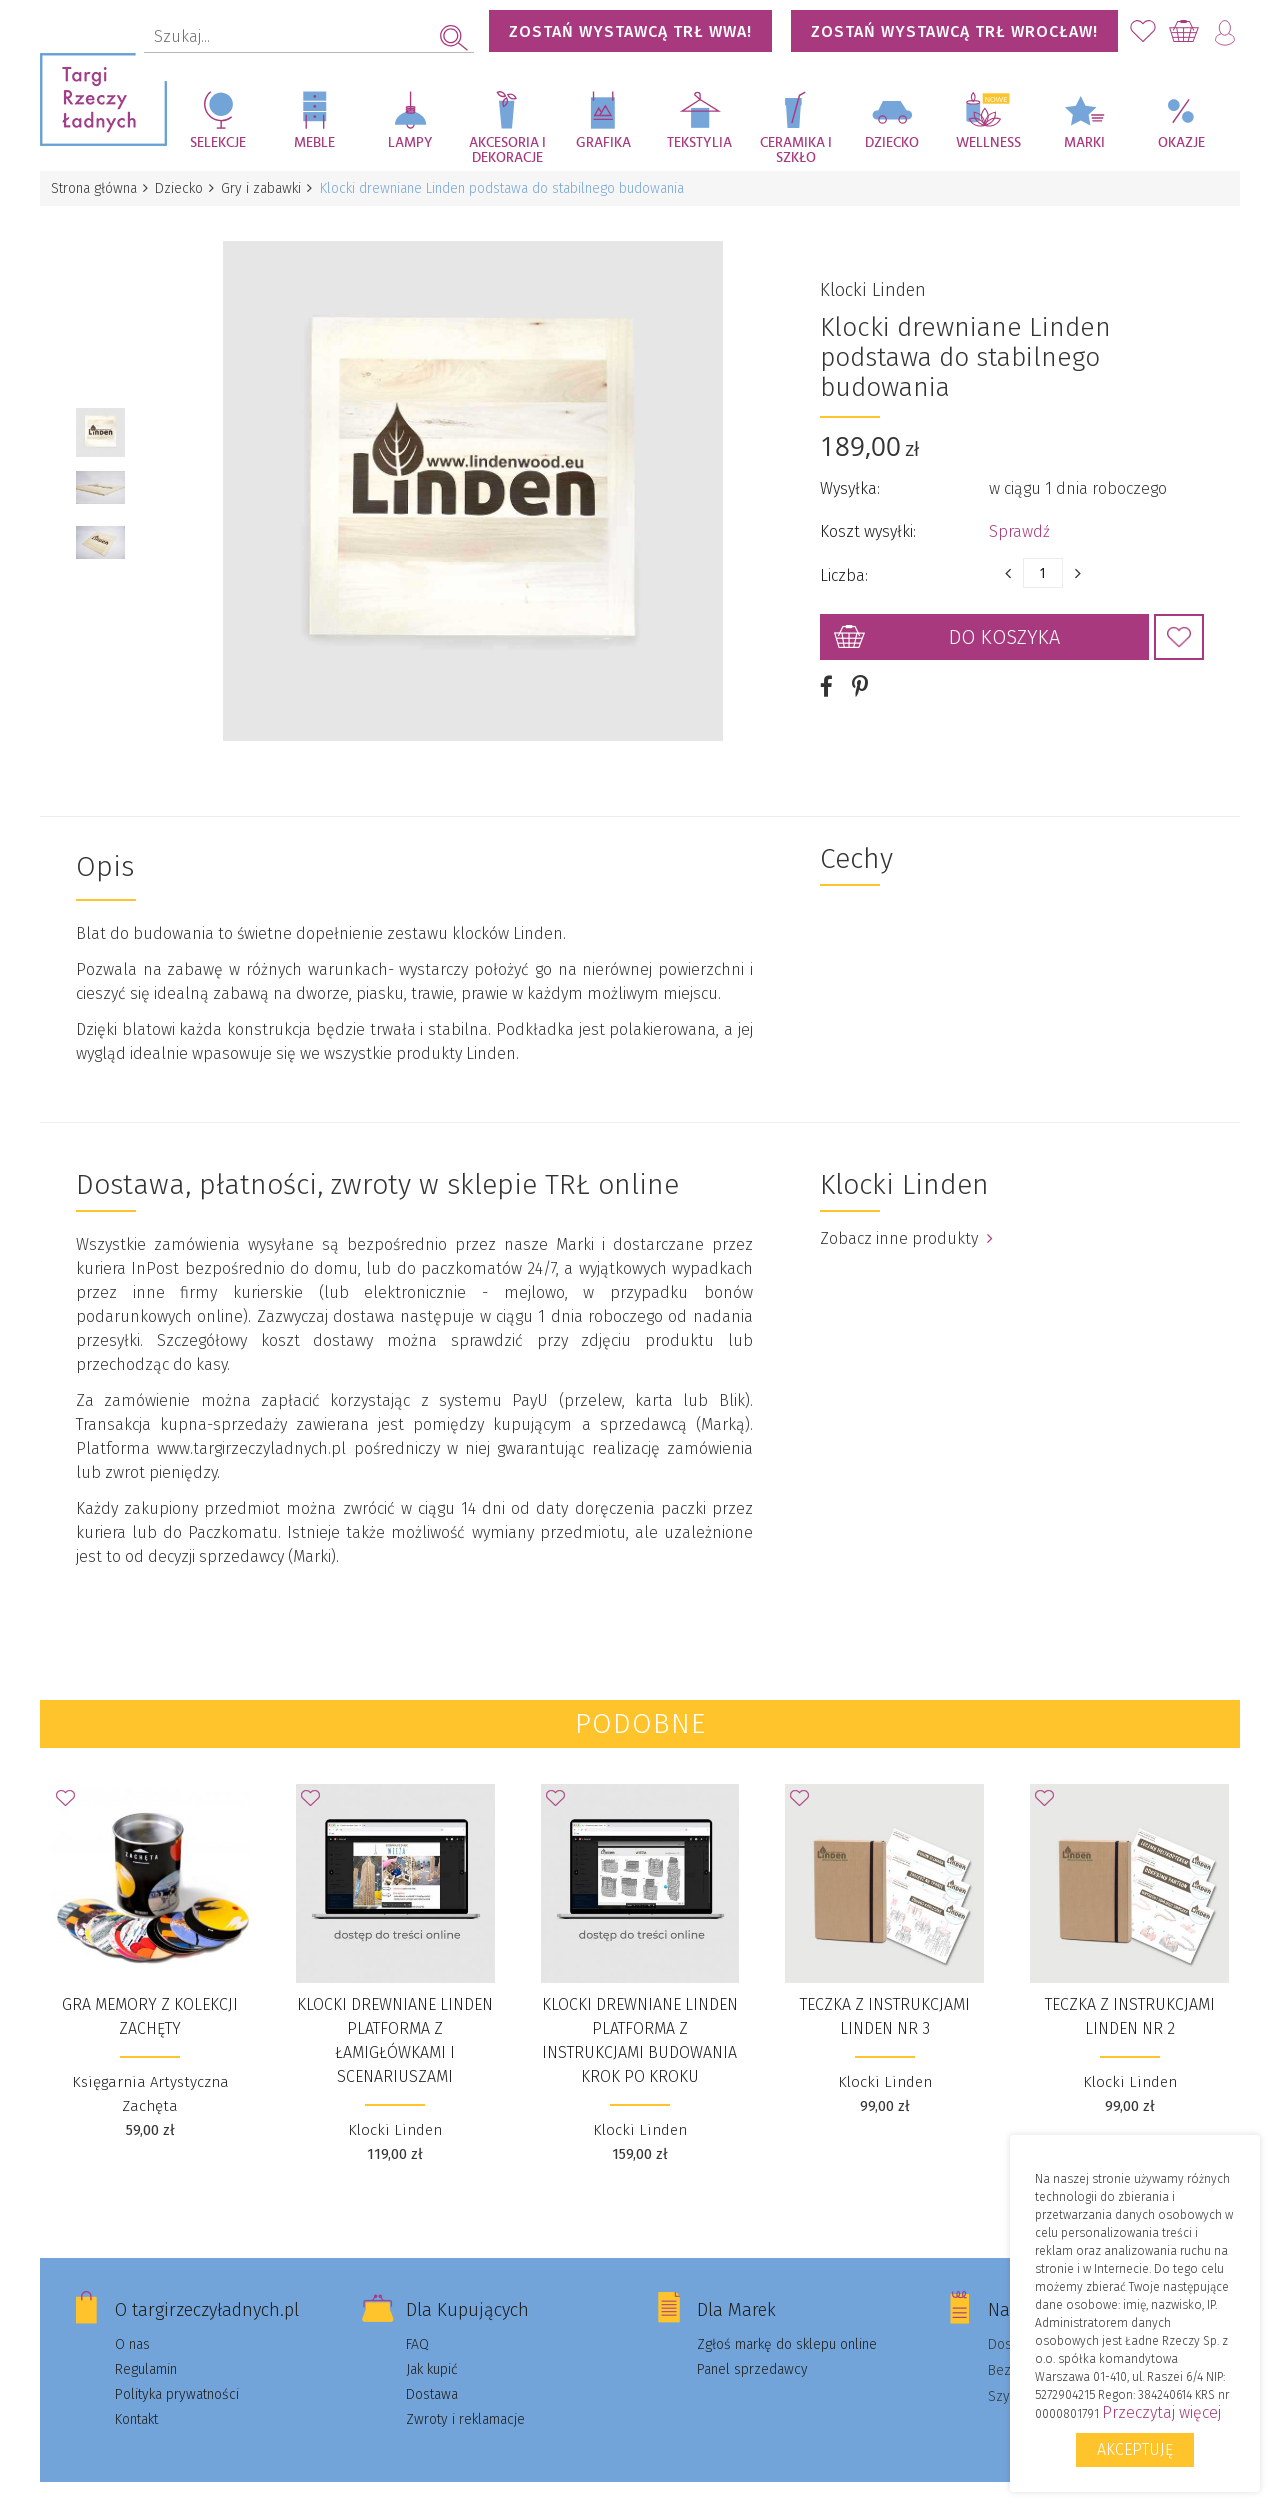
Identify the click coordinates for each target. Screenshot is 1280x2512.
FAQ (417, 2321)
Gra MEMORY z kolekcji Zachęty (150, 1993)
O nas (132, 2321)
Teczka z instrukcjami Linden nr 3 (885, 1993)
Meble (314, 143)
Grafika (603, 143)
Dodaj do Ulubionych (1179, 626)
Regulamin (146, 2346)
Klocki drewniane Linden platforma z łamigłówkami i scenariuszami (395, 2017)
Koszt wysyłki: (868, 520)
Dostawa (432, 2371)
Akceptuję (1135, 2449)
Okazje (1181, 143)
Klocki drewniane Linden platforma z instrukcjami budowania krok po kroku (640, 2017)
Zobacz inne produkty (906, 1215)
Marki (1084, 143)
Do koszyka (1004, 626)
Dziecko (892, 143)
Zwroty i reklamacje (465, 2396)
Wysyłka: (850, 477)
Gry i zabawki (268, 188)
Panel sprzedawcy (752, 2346)
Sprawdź (1019, 520)
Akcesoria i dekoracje (507, 150)
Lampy (410, 143)
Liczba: (844, 564)
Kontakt (136, 2396)
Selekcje (218, 143)
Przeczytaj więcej (1161, 2412)
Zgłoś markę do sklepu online (787, 2321)
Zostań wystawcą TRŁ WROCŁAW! (954, 31)
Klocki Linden (873, 279)
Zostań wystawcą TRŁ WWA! (630, 31)
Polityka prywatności (177, 2371)
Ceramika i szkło (796, 150)
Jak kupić (432, 2346)
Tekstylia (699, 143)
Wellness (988, 143)
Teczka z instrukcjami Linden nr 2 (1130, 1993)
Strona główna (95, 188)
